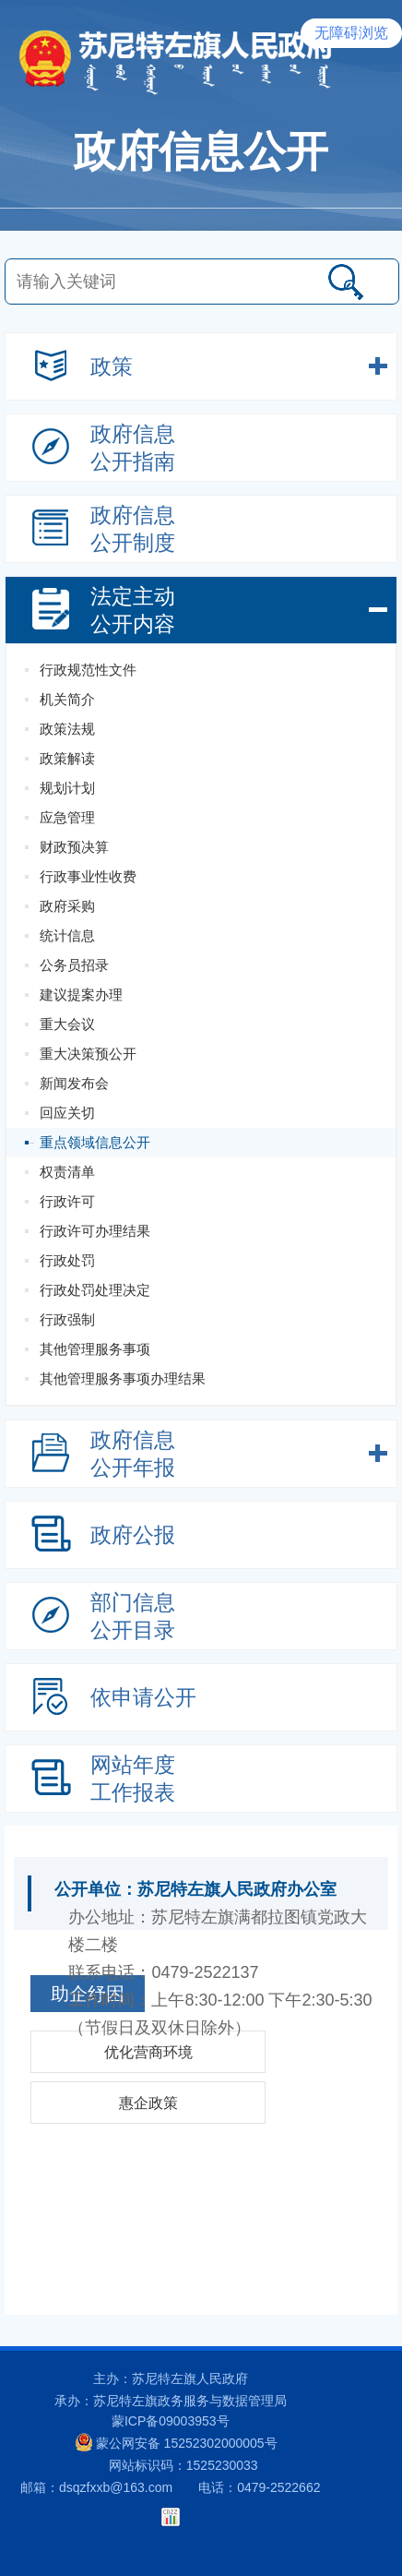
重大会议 (67, 1024)
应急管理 (67, 817)
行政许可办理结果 (95, 1231)
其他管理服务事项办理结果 (123, 1378)
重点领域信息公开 (95, 1142)
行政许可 (67, 1201)
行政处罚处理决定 (95, 1290)
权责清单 (67, 1172)
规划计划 (67, 788)
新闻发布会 (74, 1083)
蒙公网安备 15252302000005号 (177, 2442)
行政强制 (67, 1319)
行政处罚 (67, 1260)
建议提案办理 (81, 994)
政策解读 (67, 758)
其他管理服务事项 (95, 1349)
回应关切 (67, 1112)
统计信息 (67, 935)
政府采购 (67, 906)
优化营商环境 (148, 2052)
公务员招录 (74, 965)
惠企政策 (148, 2103)
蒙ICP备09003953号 (171, 2421)
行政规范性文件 (88, 669)
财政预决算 (74, 847)
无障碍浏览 (351, 33)
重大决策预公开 (88, 1053)
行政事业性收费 (88, 876)
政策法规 (67, 729)
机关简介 (67, 699)
